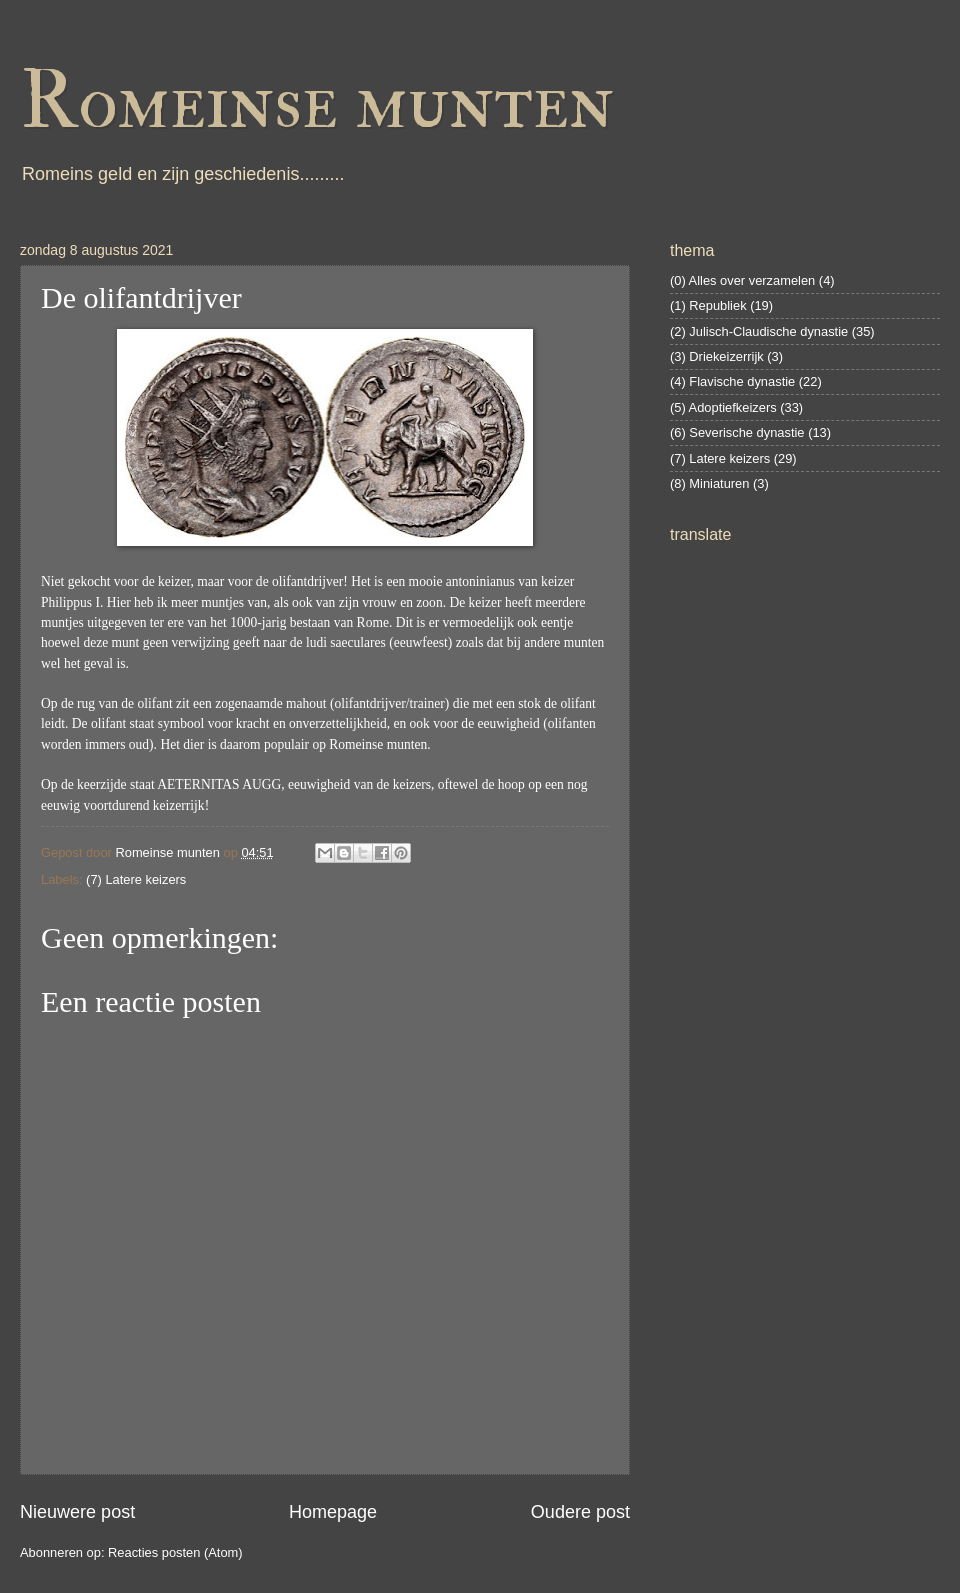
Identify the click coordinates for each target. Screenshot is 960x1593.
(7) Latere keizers (136, 879)
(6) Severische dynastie (737, 432)
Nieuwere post (77, 1512)
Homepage (333, 1512)
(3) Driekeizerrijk (717, 356)
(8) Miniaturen (709, 483)
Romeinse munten (317, 102)
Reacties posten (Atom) (175, 1552)
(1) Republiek (708, 305)
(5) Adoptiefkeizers (723, 407)
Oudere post (580, 1512)
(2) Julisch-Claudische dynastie (759, 331)
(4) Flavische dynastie (732, 381)
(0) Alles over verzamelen (742, 280)
